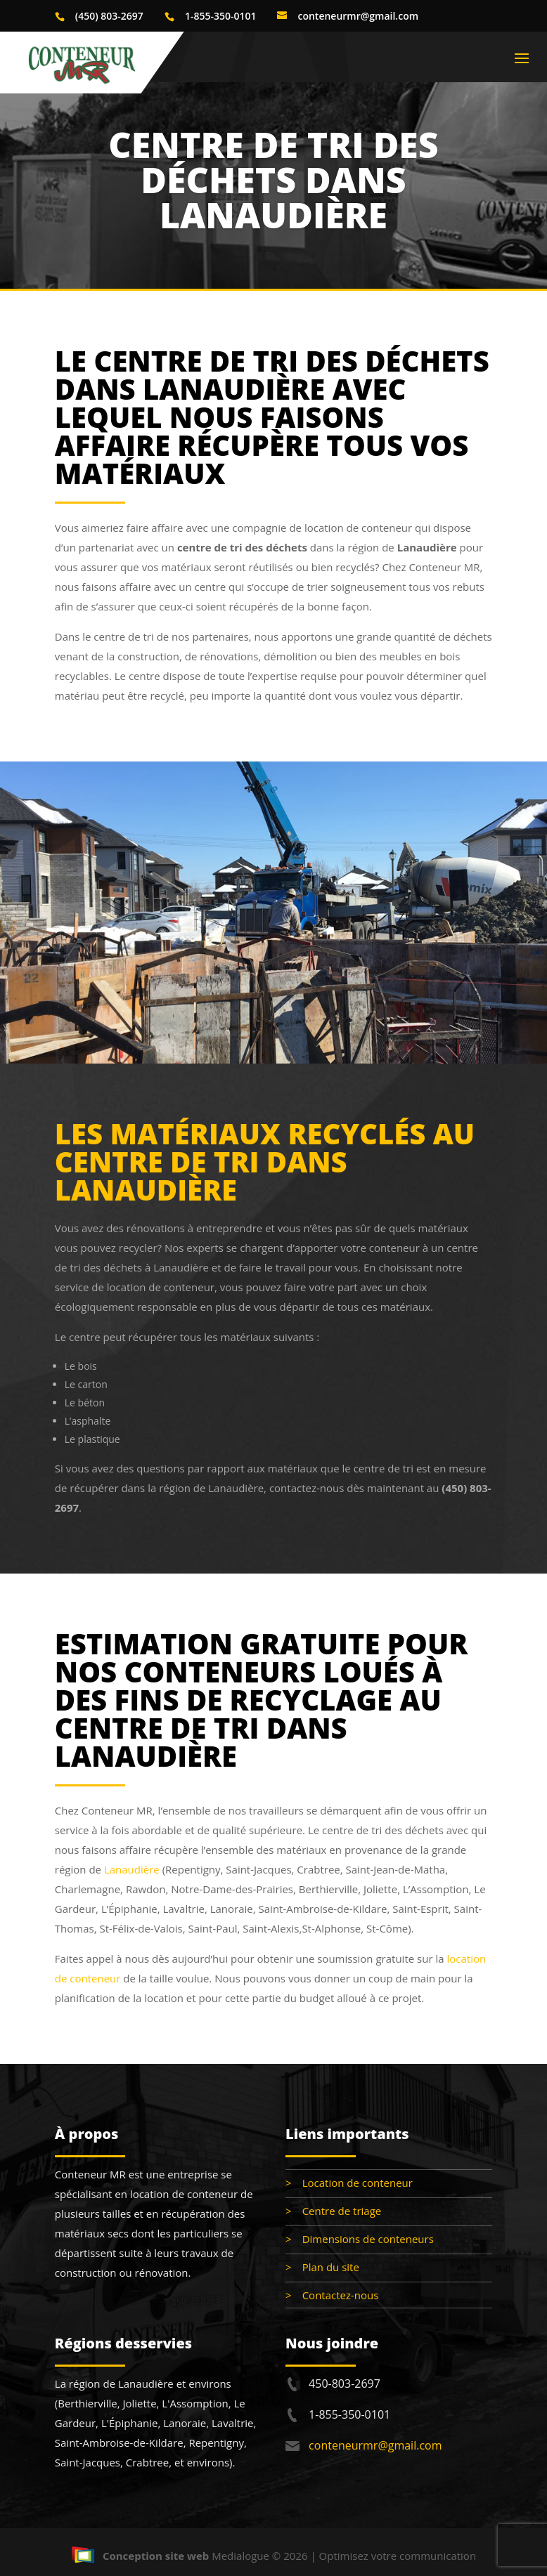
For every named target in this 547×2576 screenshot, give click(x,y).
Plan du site (330, 2267)
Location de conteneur (357, 2183)
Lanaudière (132, 1869)
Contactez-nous (340, 2295)
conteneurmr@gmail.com (375, 2445)
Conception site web (140, 2556)
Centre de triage (342, 2211)
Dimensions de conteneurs (368, 2239)
